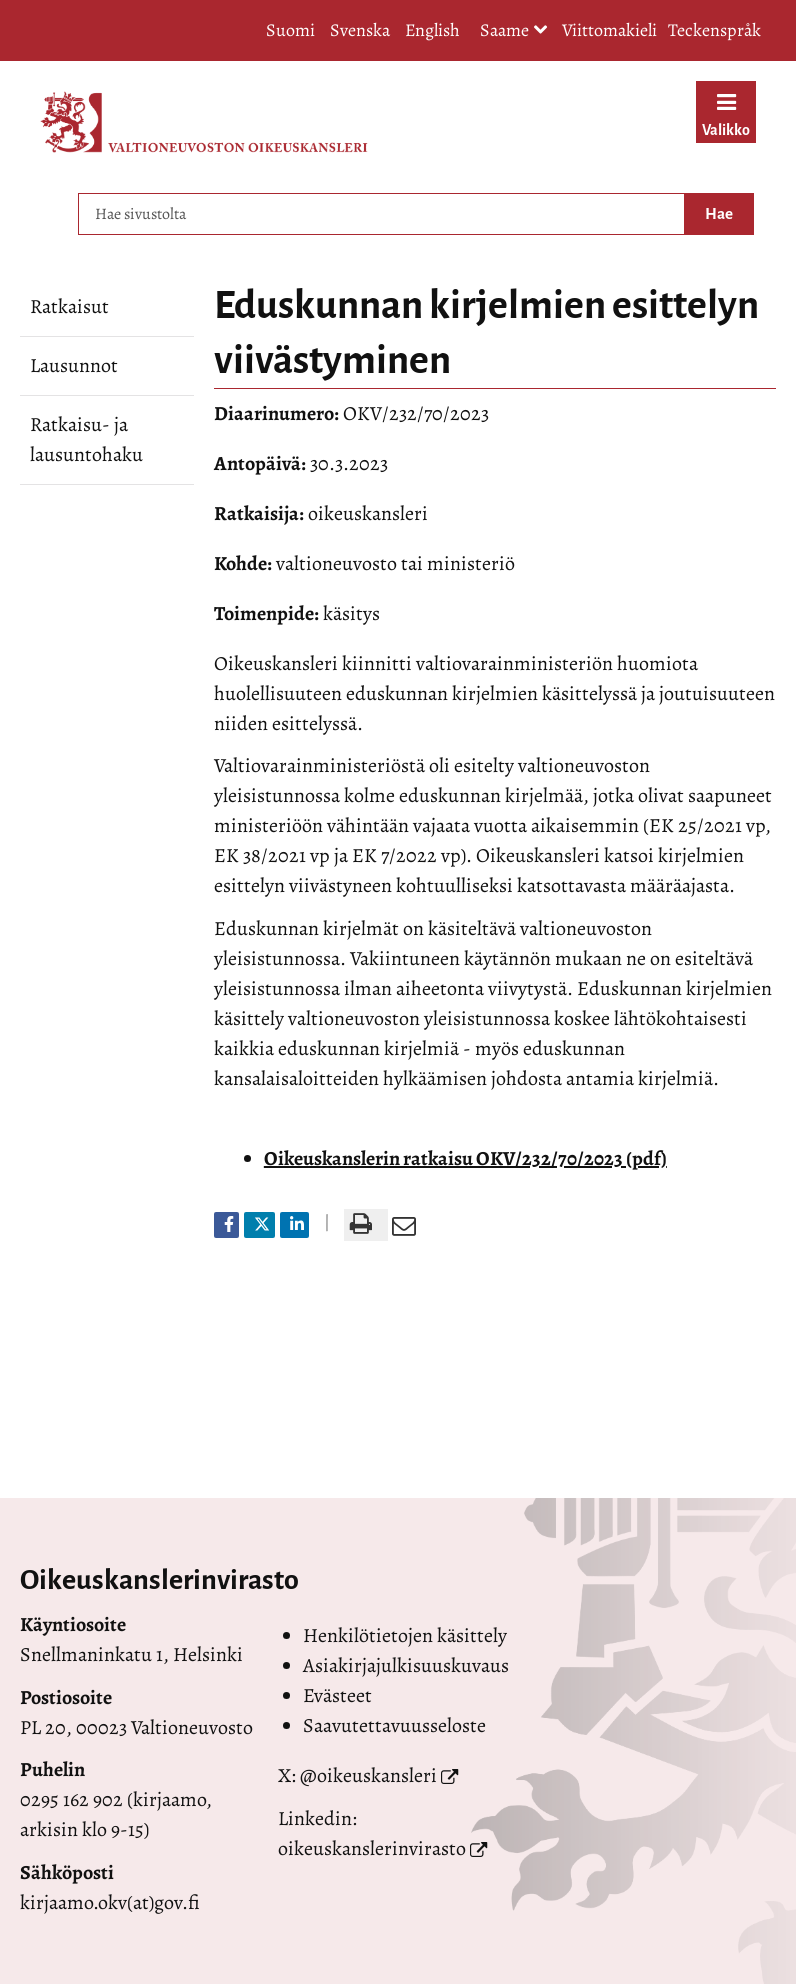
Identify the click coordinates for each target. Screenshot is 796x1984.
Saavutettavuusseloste (394, 1725)
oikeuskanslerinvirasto (372, 1848)
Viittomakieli (609, 30)
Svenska (360, 30)
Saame (514, 31)
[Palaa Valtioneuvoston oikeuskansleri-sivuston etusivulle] (204, 122)
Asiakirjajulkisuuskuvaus (406, 1665)
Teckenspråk (714, 30)
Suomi (290, 30)
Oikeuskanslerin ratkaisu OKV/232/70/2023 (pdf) (465, 1158)
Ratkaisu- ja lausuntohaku (86, 439)
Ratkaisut (69, 306)
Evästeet (337, 1695)
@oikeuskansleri (368, 1775)
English (432, 30)
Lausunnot (74, 365)
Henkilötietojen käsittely (405, 1635)
